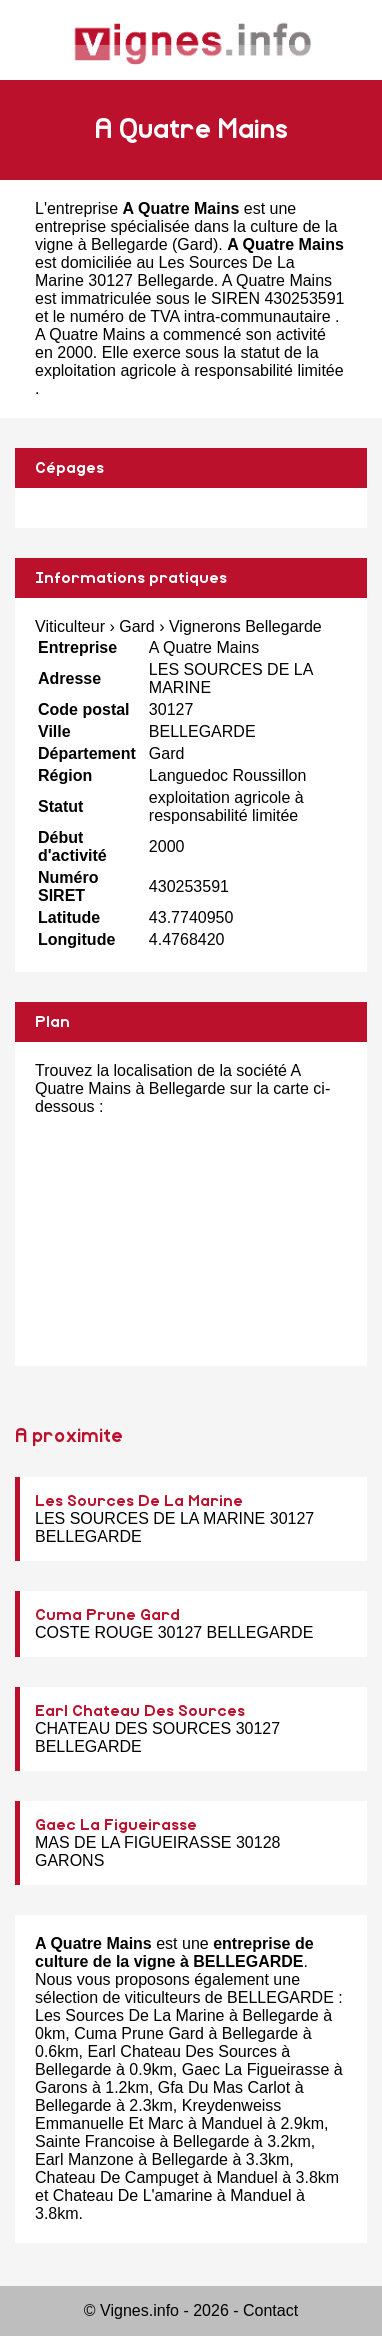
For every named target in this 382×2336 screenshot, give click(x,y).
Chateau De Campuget (117, 2177)
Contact (270, 2310)
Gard (195, 244)
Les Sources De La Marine (139, 1501)
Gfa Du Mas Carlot (224, 2087)
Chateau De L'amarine (133, 2195)
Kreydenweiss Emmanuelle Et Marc (158, 2114)
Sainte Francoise (95, 2141)
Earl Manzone (84, 2159)
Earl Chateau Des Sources (140, 1711)
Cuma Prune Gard (107, 1615)
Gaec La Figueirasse (116, 1825)
